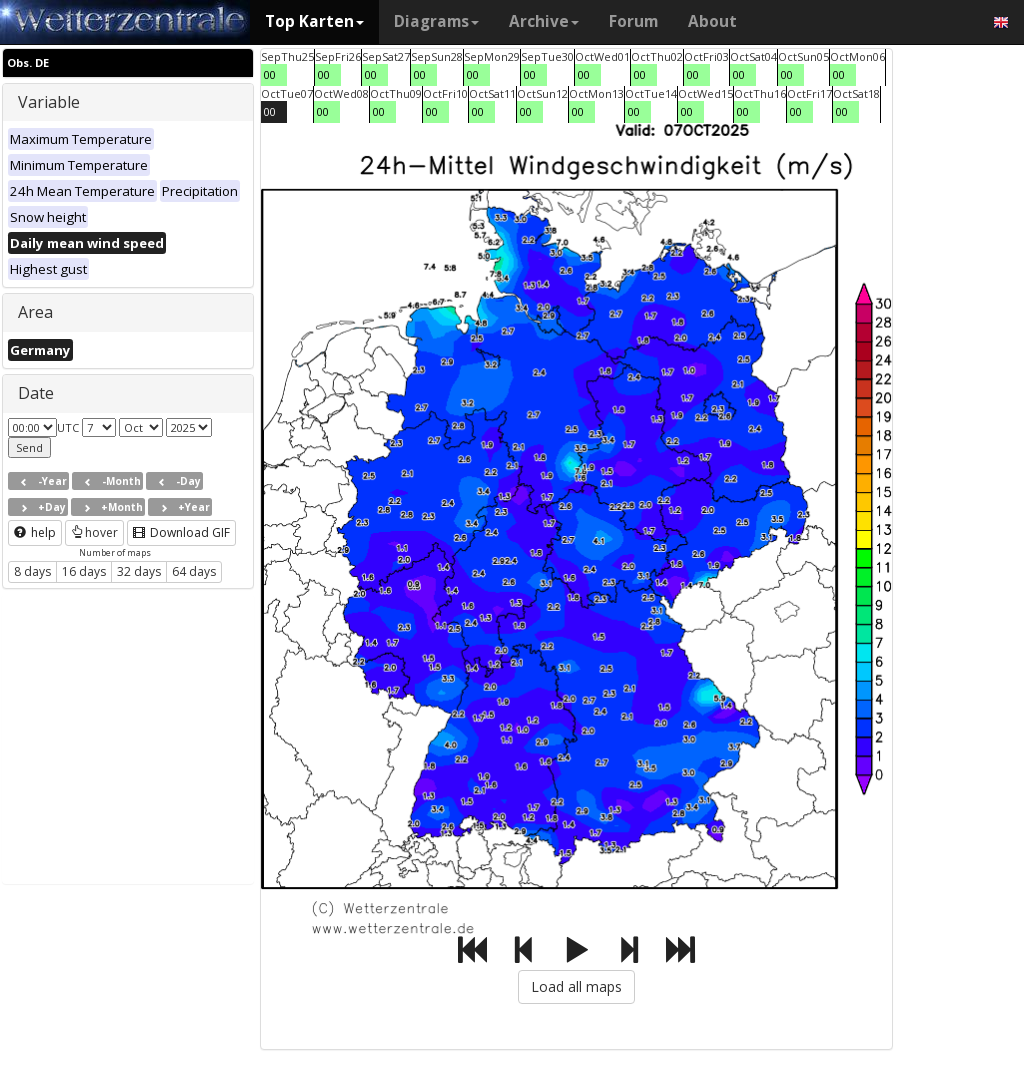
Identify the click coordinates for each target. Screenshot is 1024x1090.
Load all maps (576, 986)
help (35, 532)
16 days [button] (84, 571)
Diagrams (436, 21)
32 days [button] (139, 571)
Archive (544, 21)
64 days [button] (194, 571)
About (712, 21)
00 (270, 74)
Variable (49, 102)
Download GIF (181, 532)
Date (36, 393)
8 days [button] (32, 571)
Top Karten (314, 21)
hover (94, 532)
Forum (633, 21)
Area (35, 312)
